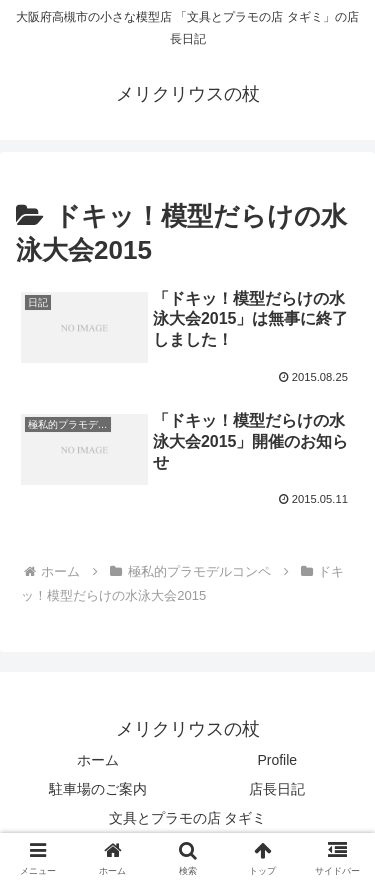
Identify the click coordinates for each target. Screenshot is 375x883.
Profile (277, 760)
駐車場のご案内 (98, 789)
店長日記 (277, 789)
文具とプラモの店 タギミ (188, 818)
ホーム (98, 760)
